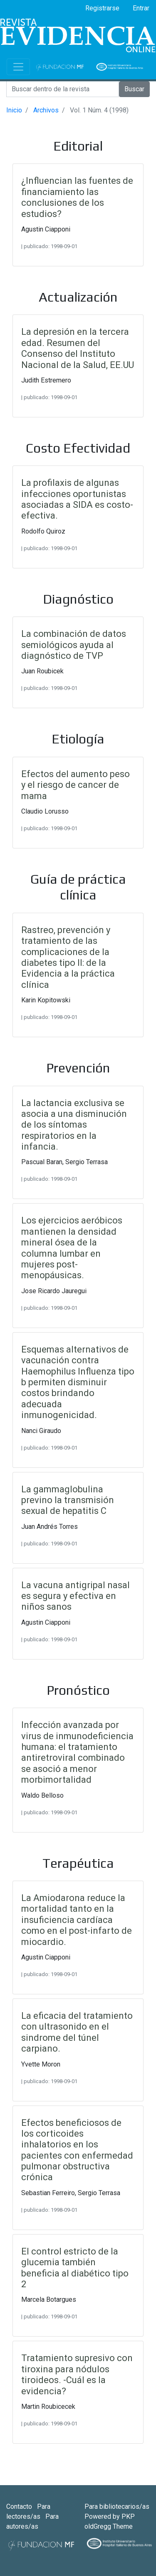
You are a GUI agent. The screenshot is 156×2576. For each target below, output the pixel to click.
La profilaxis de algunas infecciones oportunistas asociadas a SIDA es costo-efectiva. (77, 499)
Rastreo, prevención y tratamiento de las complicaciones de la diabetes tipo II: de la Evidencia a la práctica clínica (68, 957)
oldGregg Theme (108, 2526)
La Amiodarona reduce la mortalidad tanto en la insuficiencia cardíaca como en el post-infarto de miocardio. (76, 1920)
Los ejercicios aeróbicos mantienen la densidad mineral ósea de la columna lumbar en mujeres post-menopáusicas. (71, 1247)
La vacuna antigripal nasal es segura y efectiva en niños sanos (75, 1596)
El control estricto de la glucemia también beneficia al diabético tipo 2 (75, 2267)
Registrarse (102, 8)
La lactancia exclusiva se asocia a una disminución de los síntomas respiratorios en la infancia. (74, 1125)
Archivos (46, 110)
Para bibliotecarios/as (116, 2506)
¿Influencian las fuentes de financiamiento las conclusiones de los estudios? (77, 197)
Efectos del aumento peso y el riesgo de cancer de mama (75, 785)
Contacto (20, 2506)
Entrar (141, 8)
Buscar (134, 89)
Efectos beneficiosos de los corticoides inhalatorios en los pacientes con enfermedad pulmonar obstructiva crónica (77, 2150)
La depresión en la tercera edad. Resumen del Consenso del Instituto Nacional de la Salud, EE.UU (77, 348)
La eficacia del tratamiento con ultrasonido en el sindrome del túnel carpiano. (77, 2032)
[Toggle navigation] (18, 66)
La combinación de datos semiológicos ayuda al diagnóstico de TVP (73, 645)
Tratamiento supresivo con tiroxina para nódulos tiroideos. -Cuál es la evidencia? (77, 2374)
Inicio (14, 110)
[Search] (62, 89)
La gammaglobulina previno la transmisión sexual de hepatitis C (67, 1500)
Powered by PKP (109, 2516)
